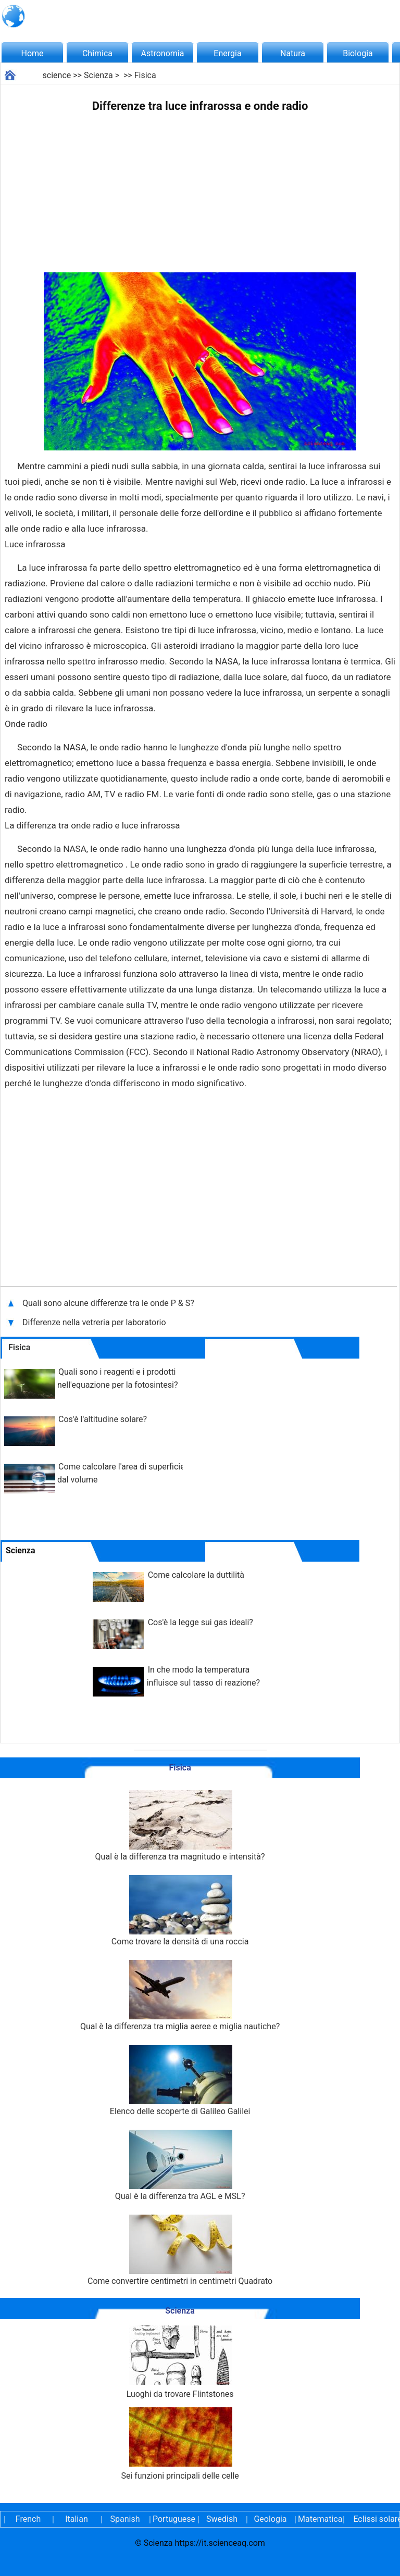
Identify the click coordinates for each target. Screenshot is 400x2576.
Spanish (125, 2519)
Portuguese (173, 2519)
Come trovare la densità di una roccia (180, 1910)
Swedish (222, 2519)
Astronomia (162, 53)
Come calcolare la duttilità (196, 1575)
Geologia (270, 2519)
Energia (227, 53)
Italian (76, 2519)
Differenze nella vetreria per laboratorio (94, 1322)
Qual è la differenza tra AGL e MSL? (180, 2165)
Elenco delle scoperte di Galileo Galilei (180, 2080)
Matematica (319, 2519)
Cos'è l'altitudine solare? (102, 1419)
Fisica (145, 75)
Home (32, 53)
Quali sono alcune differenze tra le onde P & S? (109, 1303)
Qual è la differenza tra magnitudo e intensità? (180, 1826)
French (28, 2519)
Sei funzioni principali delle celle (180, 2444)
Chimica (97, 53)
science (57, 75)
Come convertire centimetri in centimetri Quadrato (180, 2250)
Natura (292, 53)
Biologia (358, 53)
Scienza (98, 75)
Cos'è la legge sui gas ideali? (200, 1622)
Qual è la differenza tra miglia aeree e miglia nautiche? (180, 1995)
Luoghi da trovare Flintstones (180, 2362)
